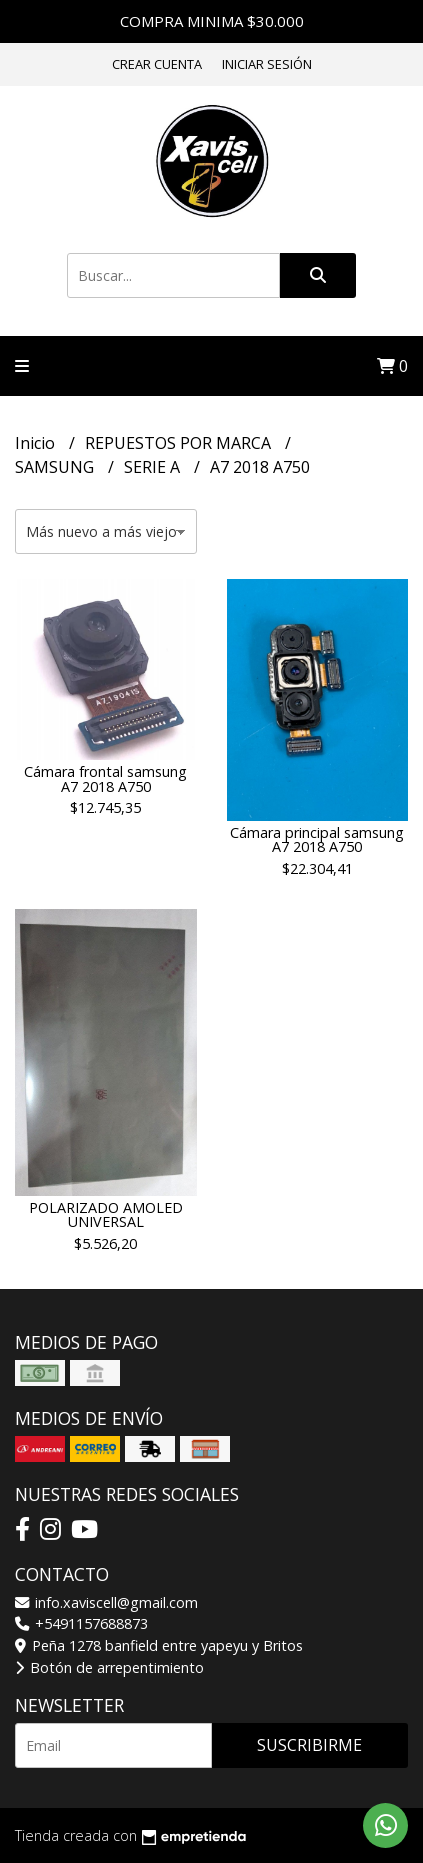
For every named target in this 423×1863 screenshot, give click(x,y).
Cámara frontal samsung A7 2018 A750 (105, 778)
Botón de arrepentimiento (109, 1667)
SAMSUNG (56, 467)
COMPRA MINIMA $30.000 (212, 21)
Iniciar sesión (267, 64)
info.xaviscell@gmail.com (106, 1602)
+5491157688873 (81, 1623)
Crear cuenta (157, 64)
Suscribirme (309, 1745)
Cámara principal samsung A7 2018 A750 (317, 839)
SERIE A (154, 467)
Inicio (37, 443)
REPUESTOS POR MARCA (180, 443)
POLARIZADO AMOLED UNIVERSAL (106, 1214)
